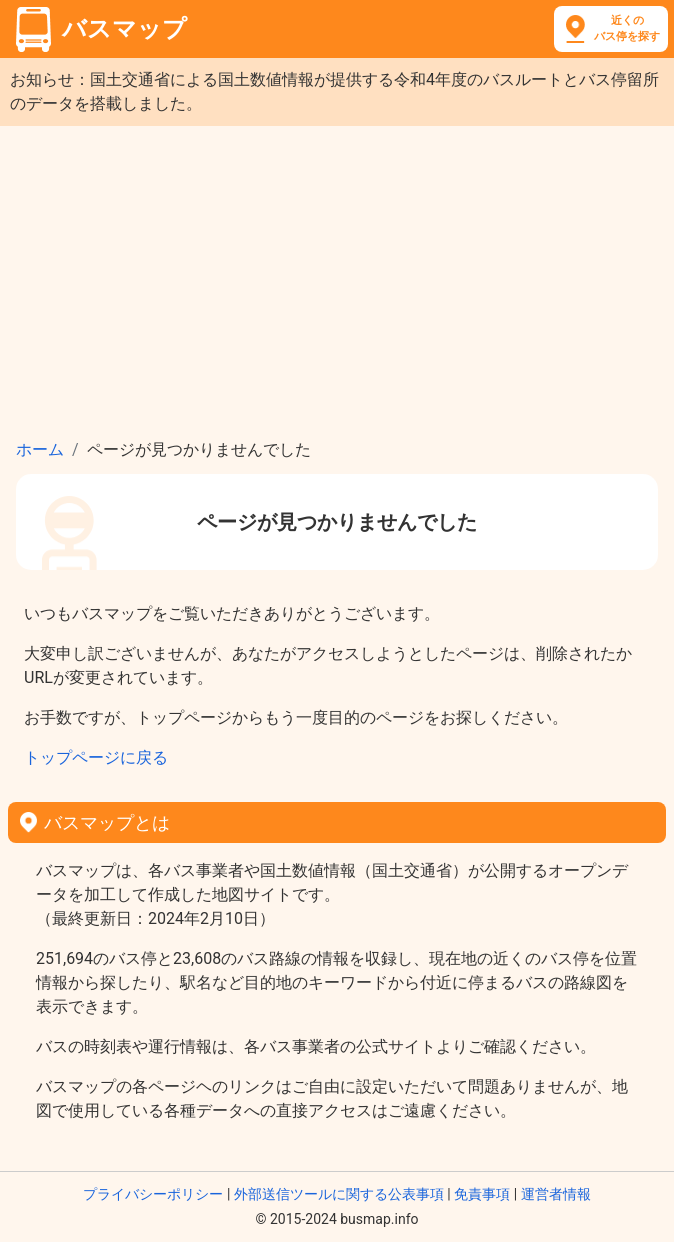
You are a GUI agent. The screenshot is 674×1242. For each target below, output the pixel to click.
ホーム (40, 449)
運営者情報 (556, 1194)
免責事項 (482, 1194)
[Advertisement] (337, 276)
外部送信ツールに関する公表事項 (339, 1194)
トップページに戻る (96, 757)
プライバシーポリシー (153, 1194)
